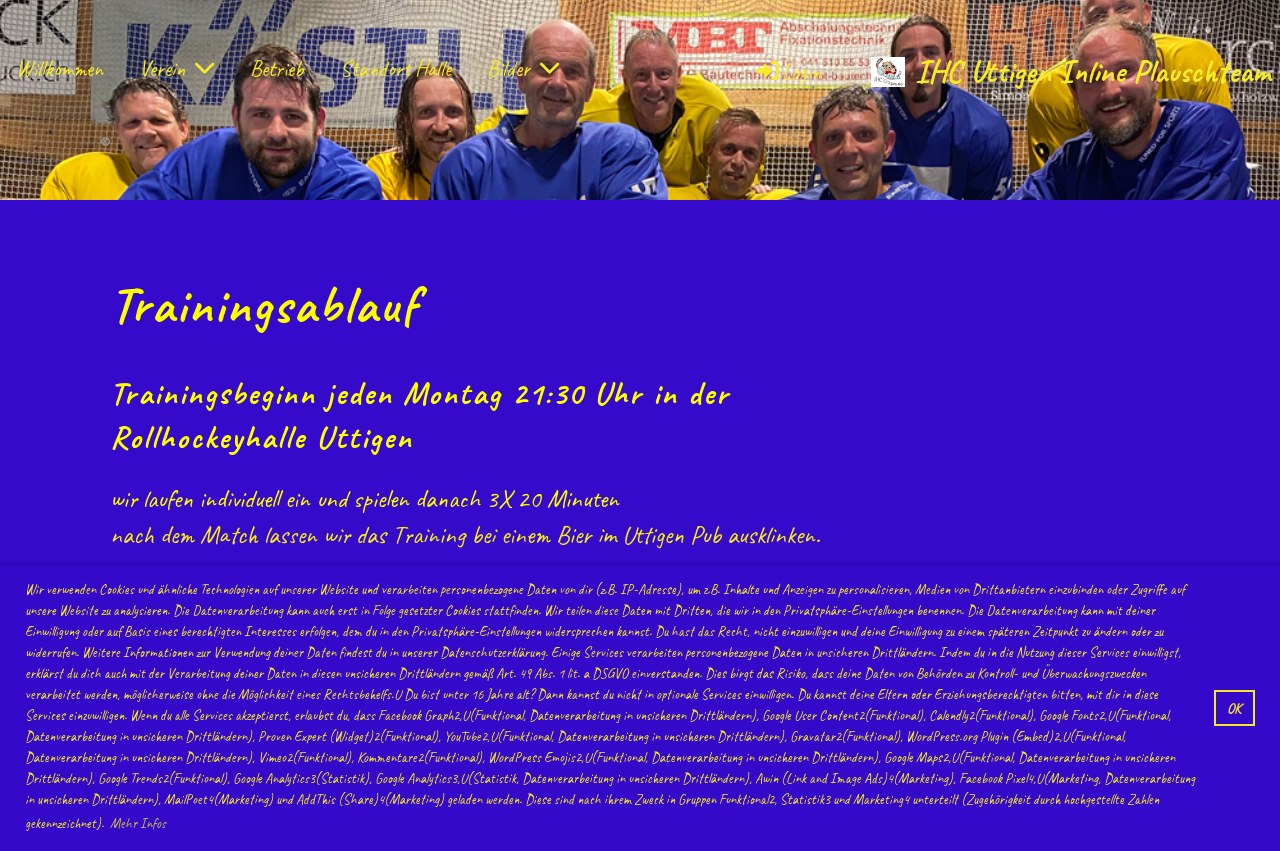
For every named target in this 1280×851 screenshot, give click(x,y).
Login (787, 72)
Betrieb (277, 69)
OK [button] (1234, 708)
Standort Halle (395, 69)
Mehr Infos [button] (138, 823)
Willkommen (59, 69)
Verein (176, 69)
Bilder (523, 69)
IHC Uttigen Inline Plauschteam (1092, 71)
